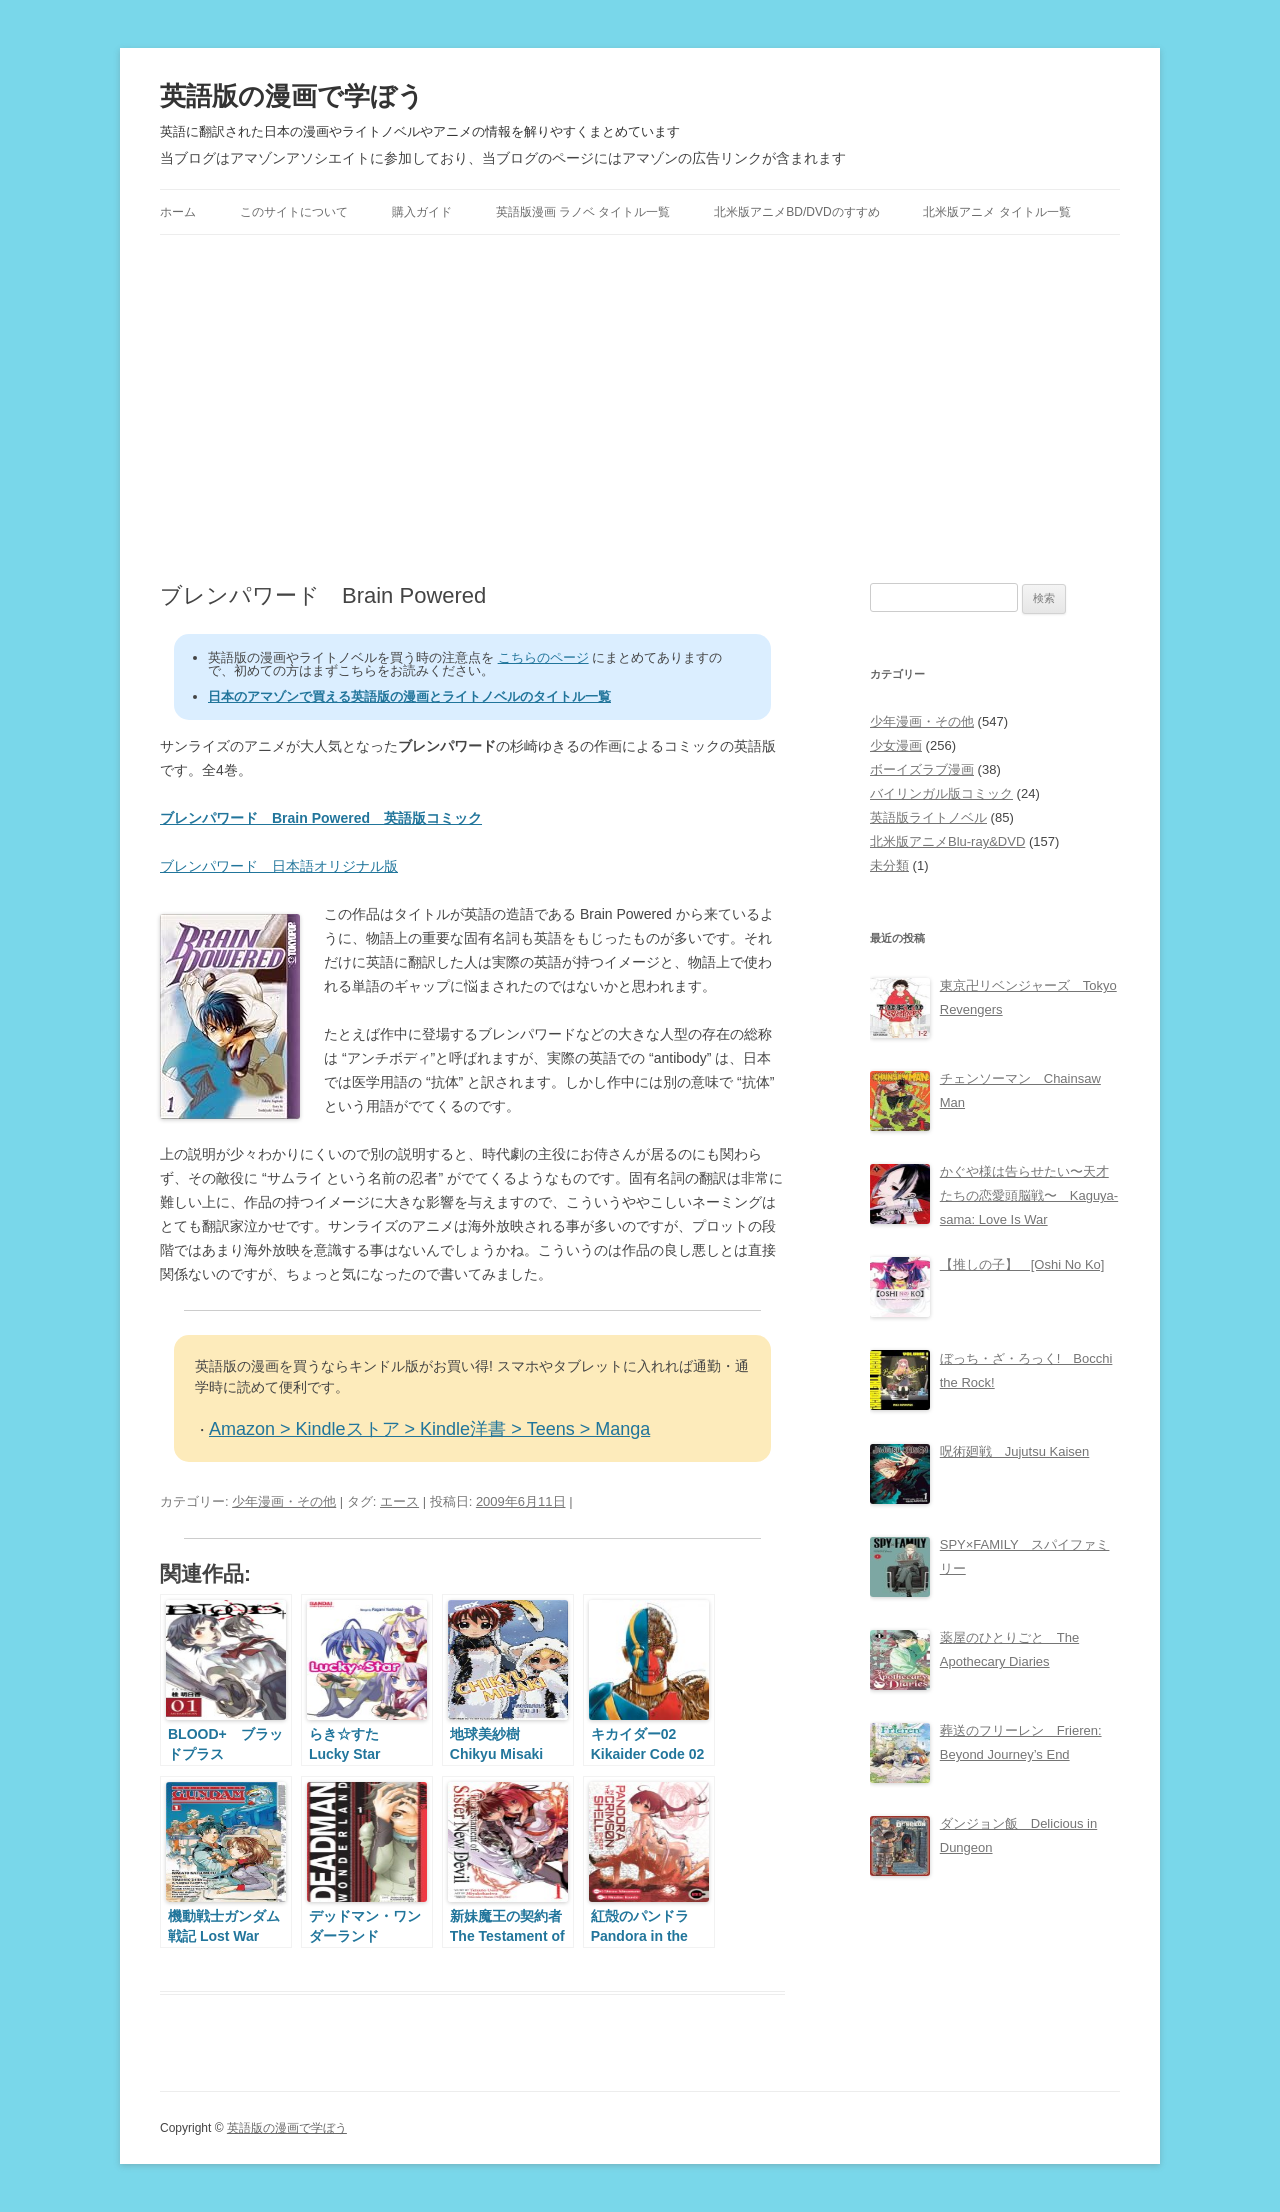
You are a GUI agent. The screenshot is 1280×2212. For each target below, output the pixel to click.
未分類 (889, 865)
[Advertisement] (640, 409)
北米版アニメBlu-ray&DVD (947, 841)
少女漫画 (896, 745)
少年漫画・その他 (284, 1501)
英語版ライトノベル (928, 817)
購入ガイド (422, 212)
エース (399, 1501)
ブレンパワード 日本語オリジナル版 (279, 866)
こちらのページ (543, 657)
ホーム (178, 212)
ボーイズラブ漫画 (922, 769)
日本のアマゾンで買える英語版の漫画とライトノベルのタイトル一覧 (409, 696)
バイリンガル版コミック (941, 793)
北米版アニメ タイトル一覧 (996, 212)
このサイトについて (294, 212)
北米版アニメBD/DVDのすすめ (796, 212)
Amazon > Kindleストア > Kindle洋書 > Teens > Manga (429, 1429)
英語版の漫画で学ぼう (292, 96)
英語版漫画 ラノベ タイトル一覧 (583, 212)
